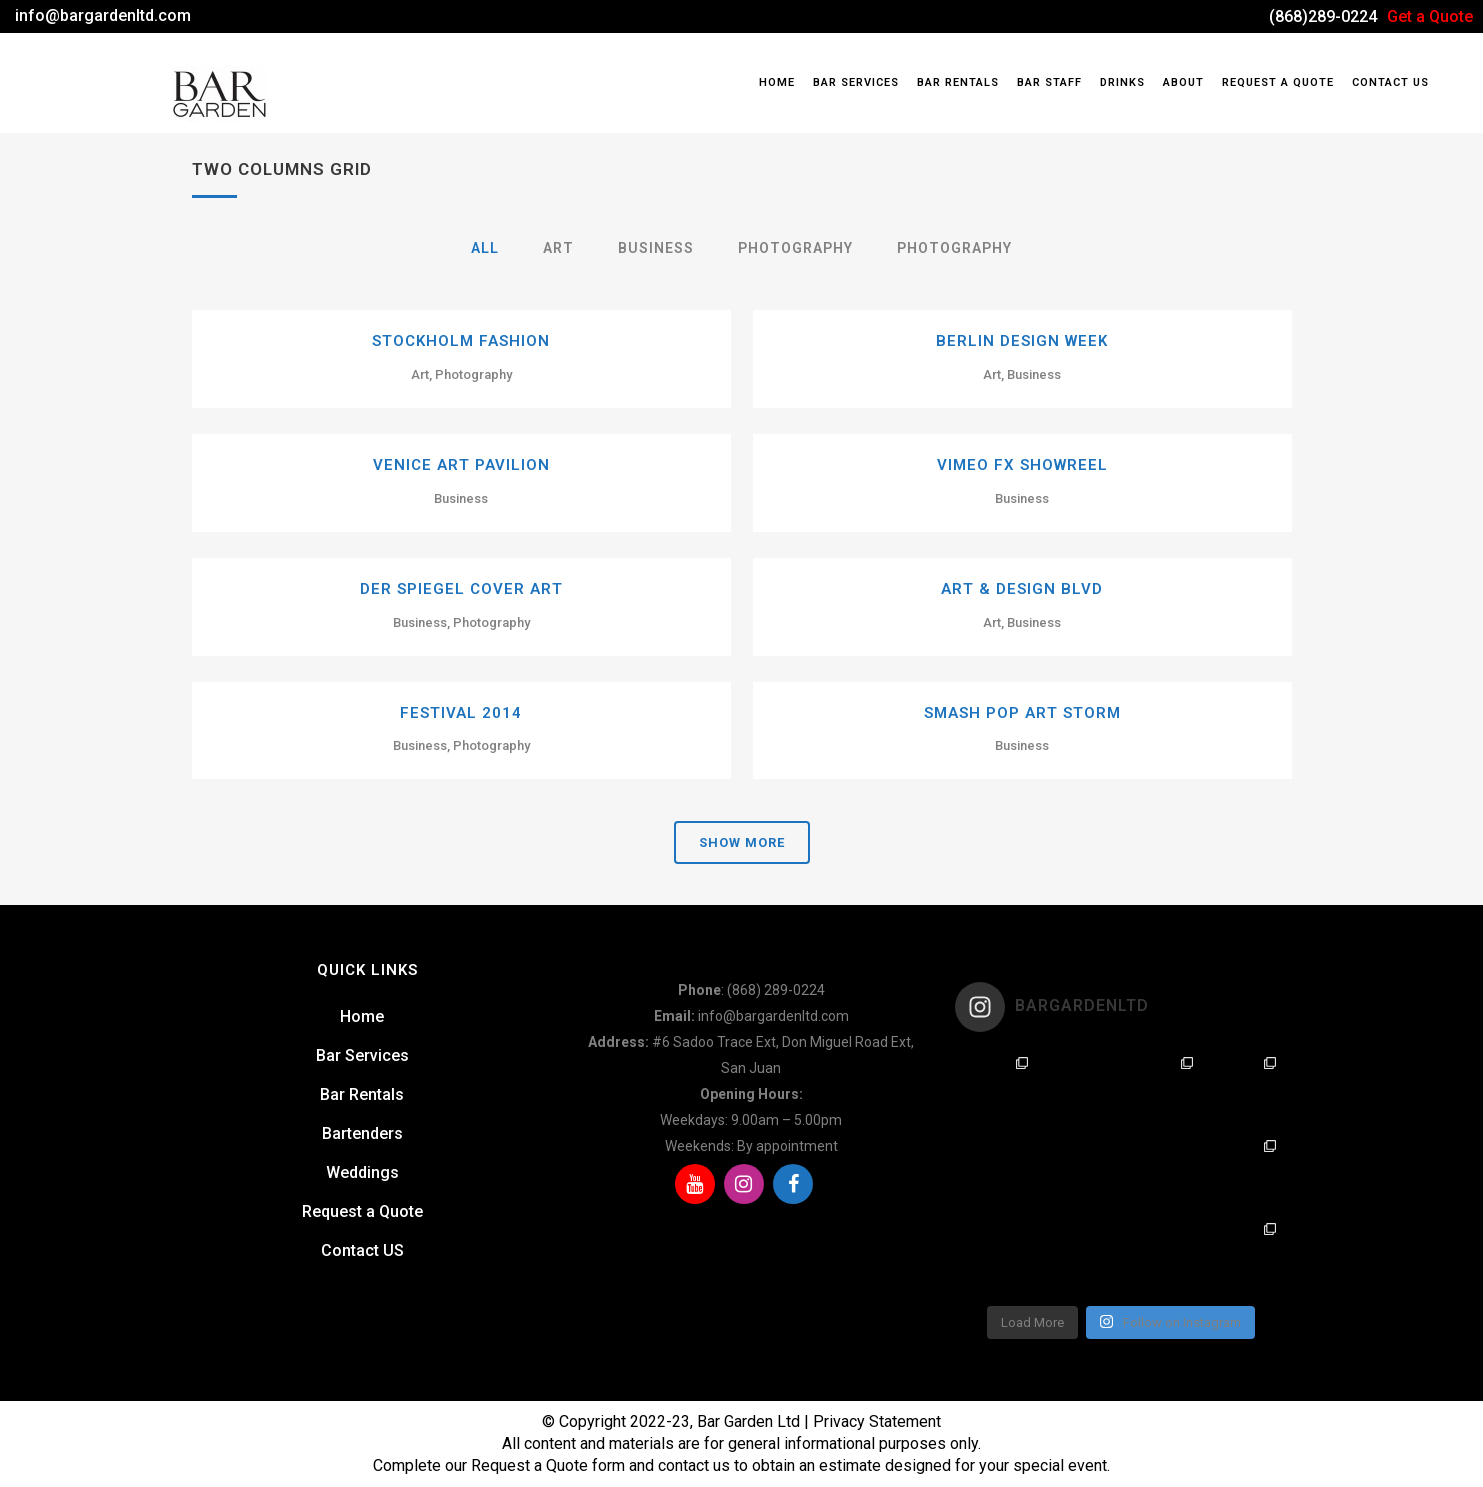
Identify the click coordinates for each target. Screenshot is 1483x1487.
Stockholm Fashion (461, 341)
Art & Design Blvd (1022, 589)
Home (362, 1016)
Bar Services (362, 1055)
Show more (742, 842)
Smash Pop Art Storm (1022, 713)
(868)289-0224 (1323, 16)
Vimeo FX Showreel (1022, 465)
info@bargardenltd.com (103, 15)
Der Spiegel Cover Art (461, 589)
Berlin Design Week (1022, 341)
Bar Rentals (362, 1094)
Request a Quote (362, 1211)
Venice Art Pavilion (461, 465)
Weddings (362, 1172)
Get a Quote (1430, 16)
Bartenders (362, 1133)
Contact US (362, 1250)
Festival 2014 (461, 713)
